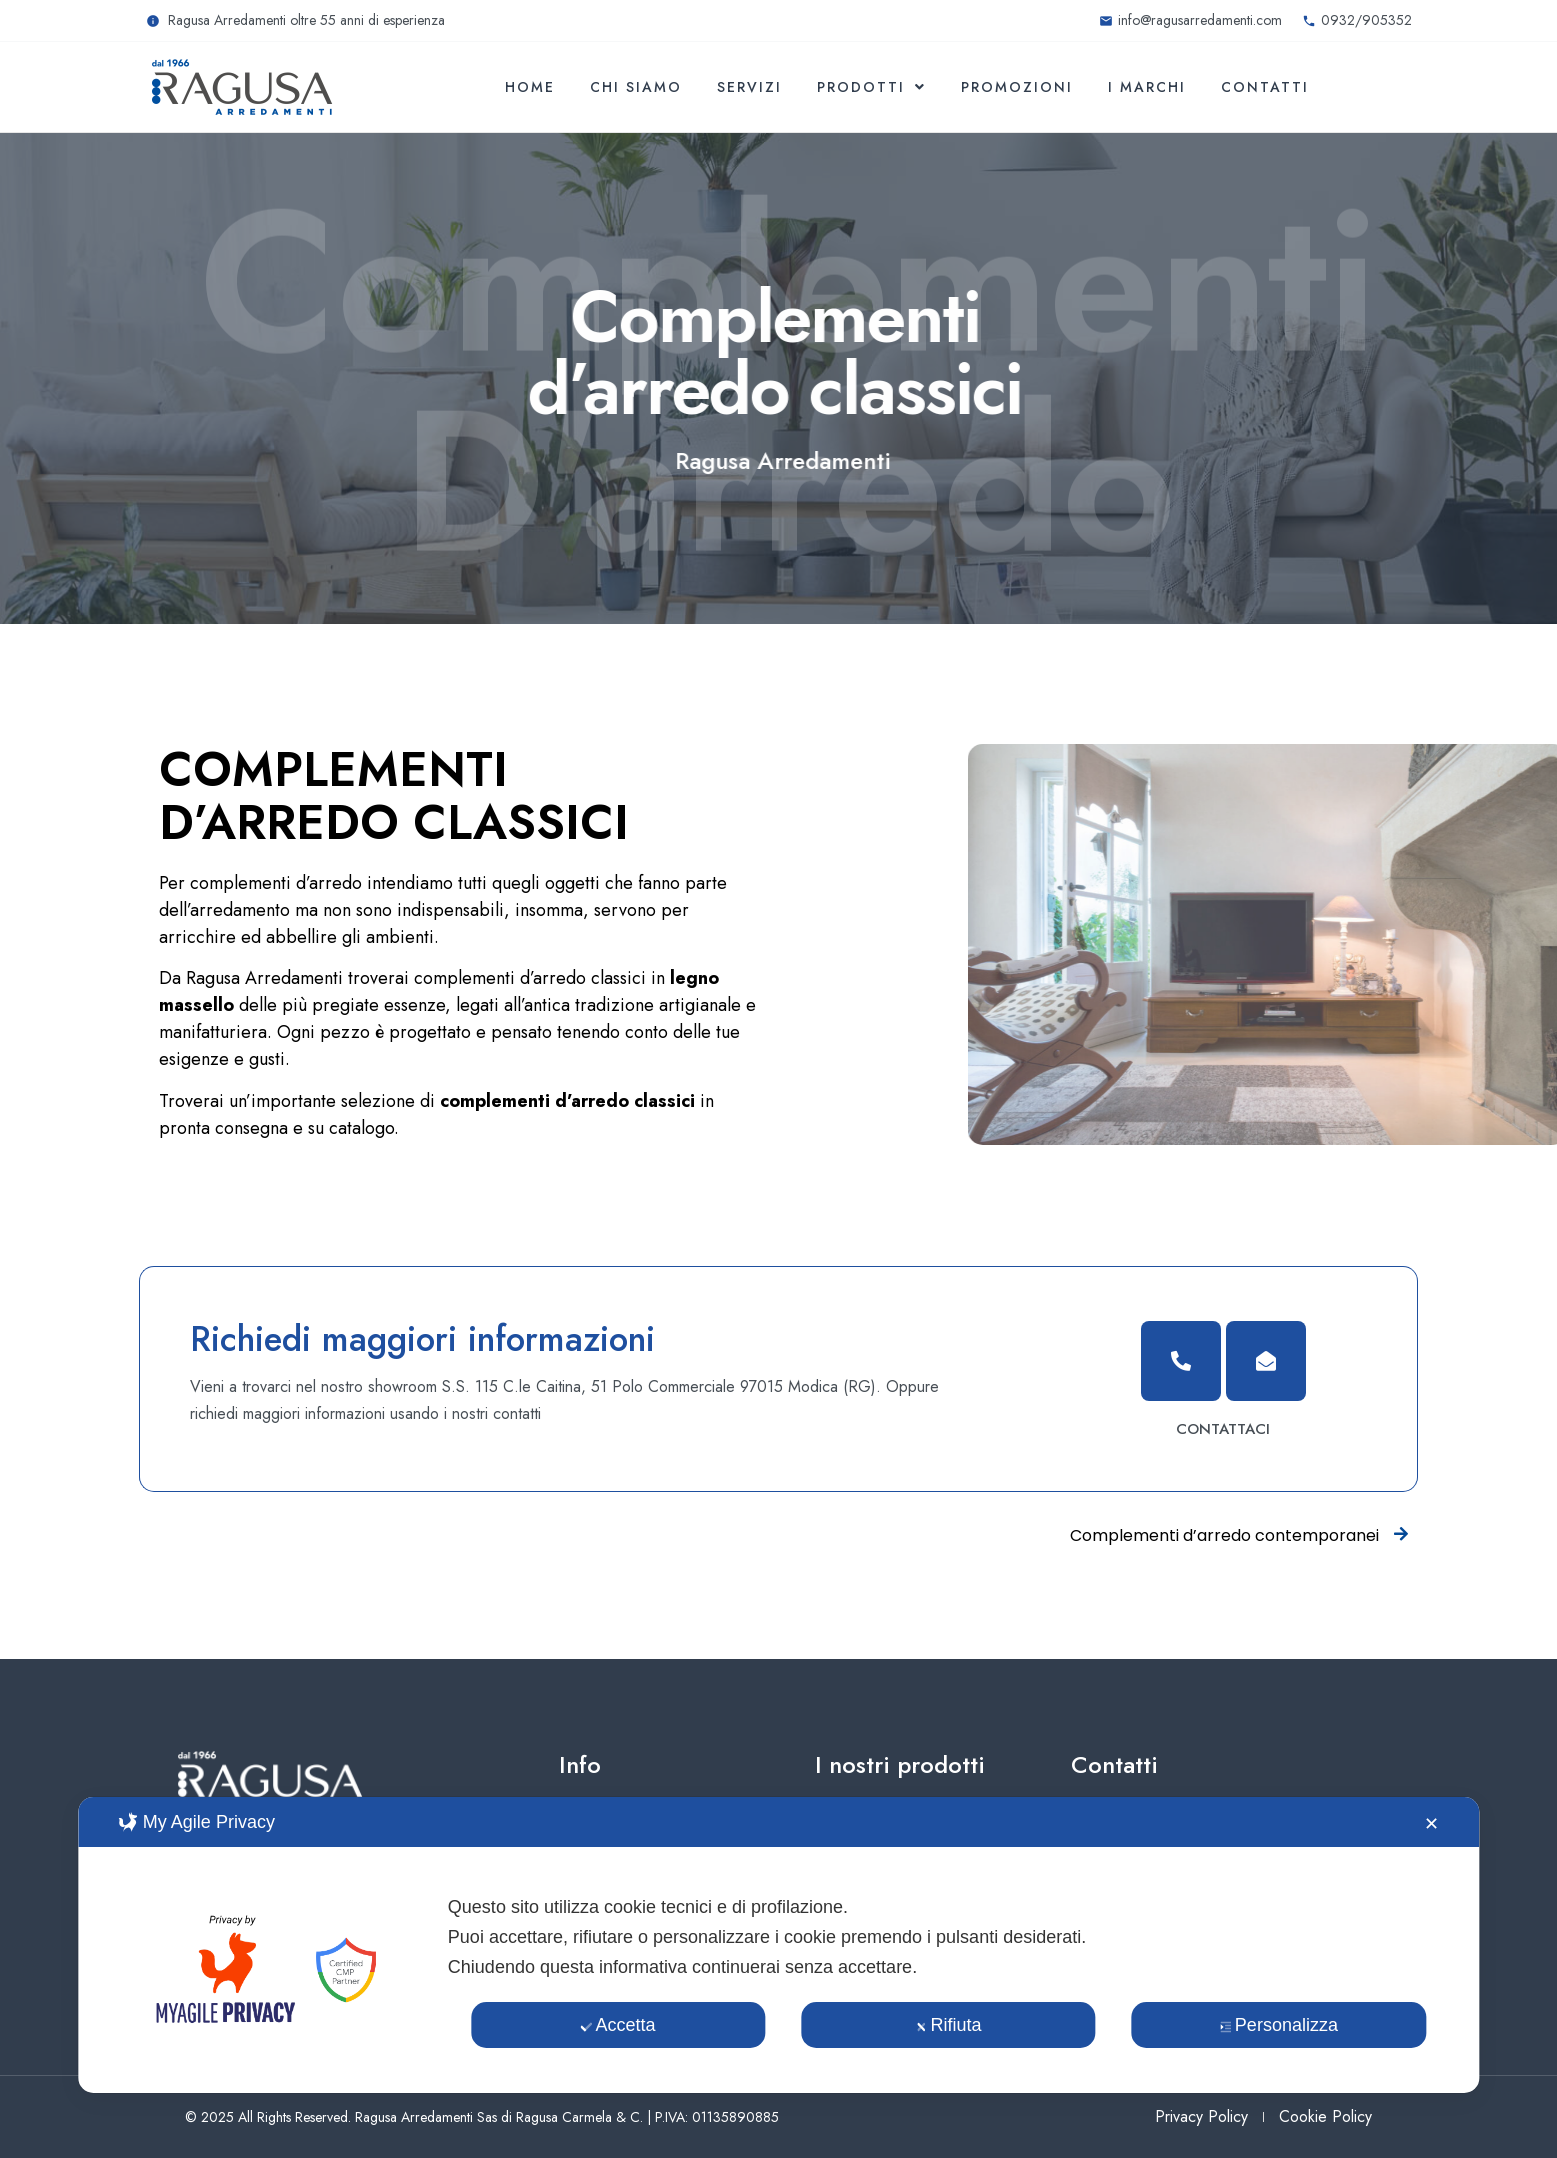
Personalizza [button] (1279, 2025)
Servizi (749, 87)
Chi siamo (636, 87)
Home (530, 87)
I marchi (1147, 87)
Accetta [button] (618, 2025)
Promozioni (1017, 87)
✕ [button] (1431, 1824)
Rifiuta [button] (948, 2025)
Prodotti (871, 87)
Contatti (1265, 87)
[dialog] (778, 1945)
